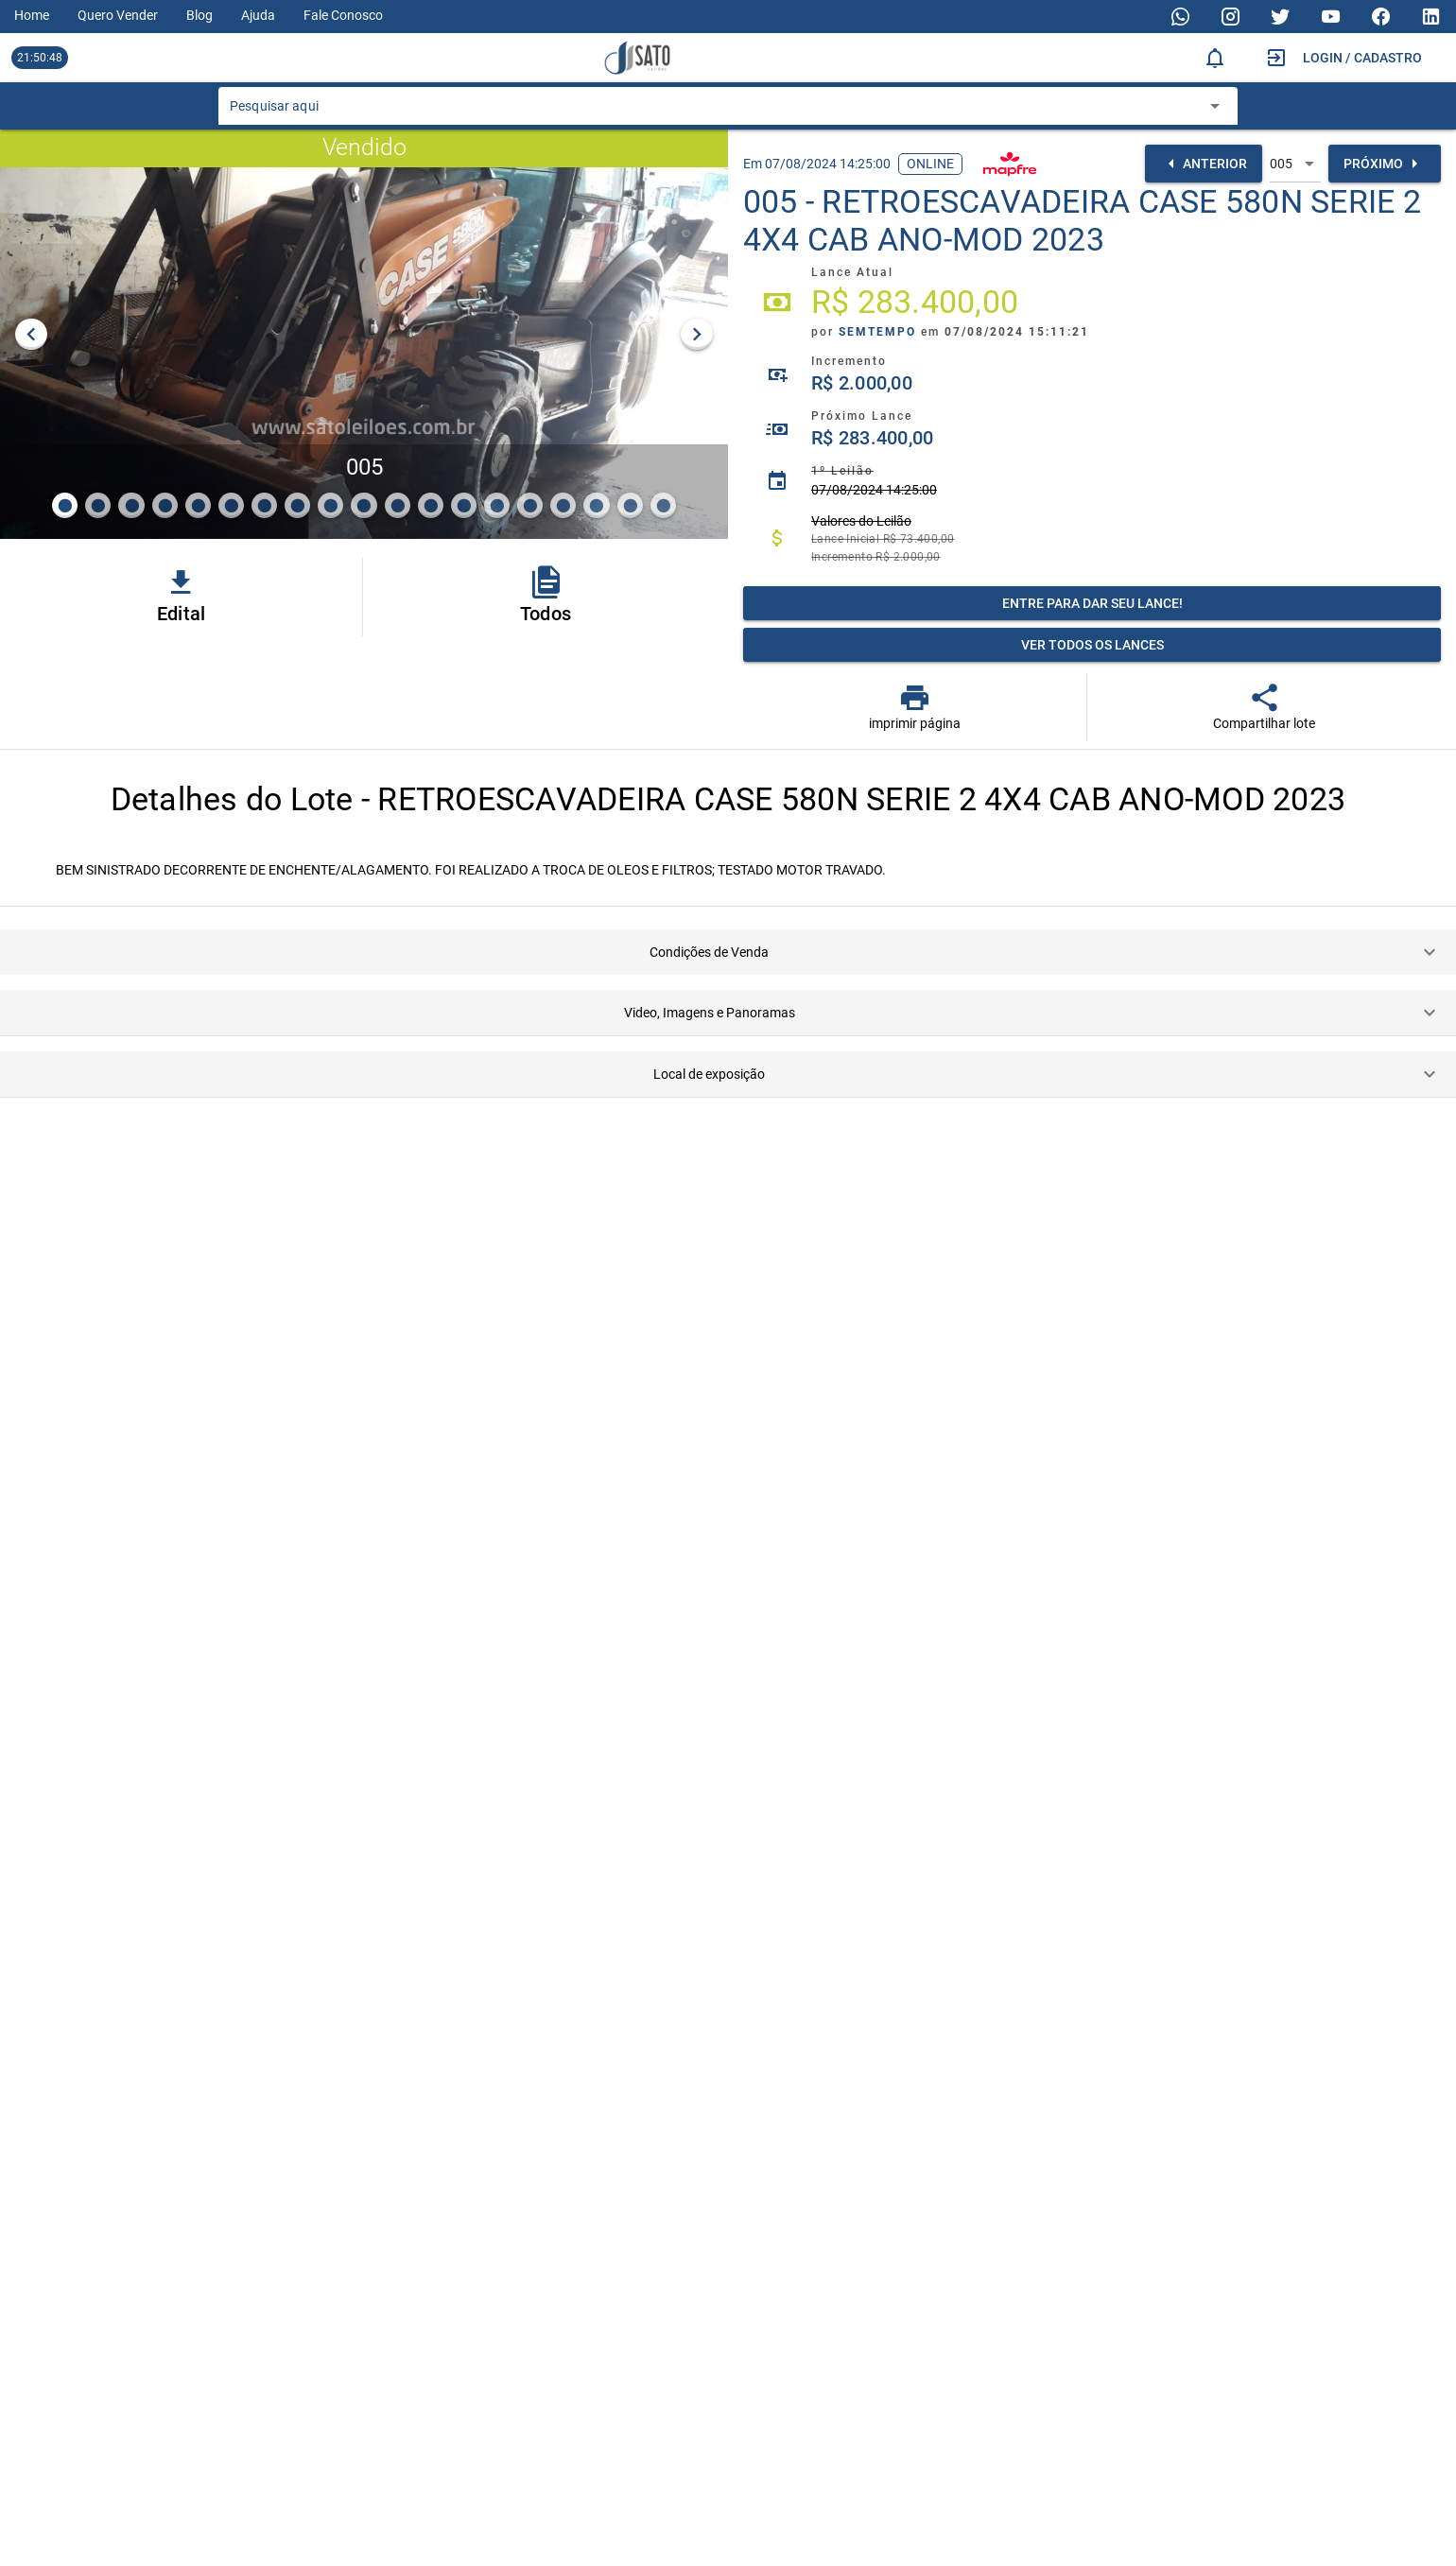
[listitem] (1092, 302)
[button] (728, 952)
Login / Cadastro (1362, 57)
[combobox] (714, 111)
